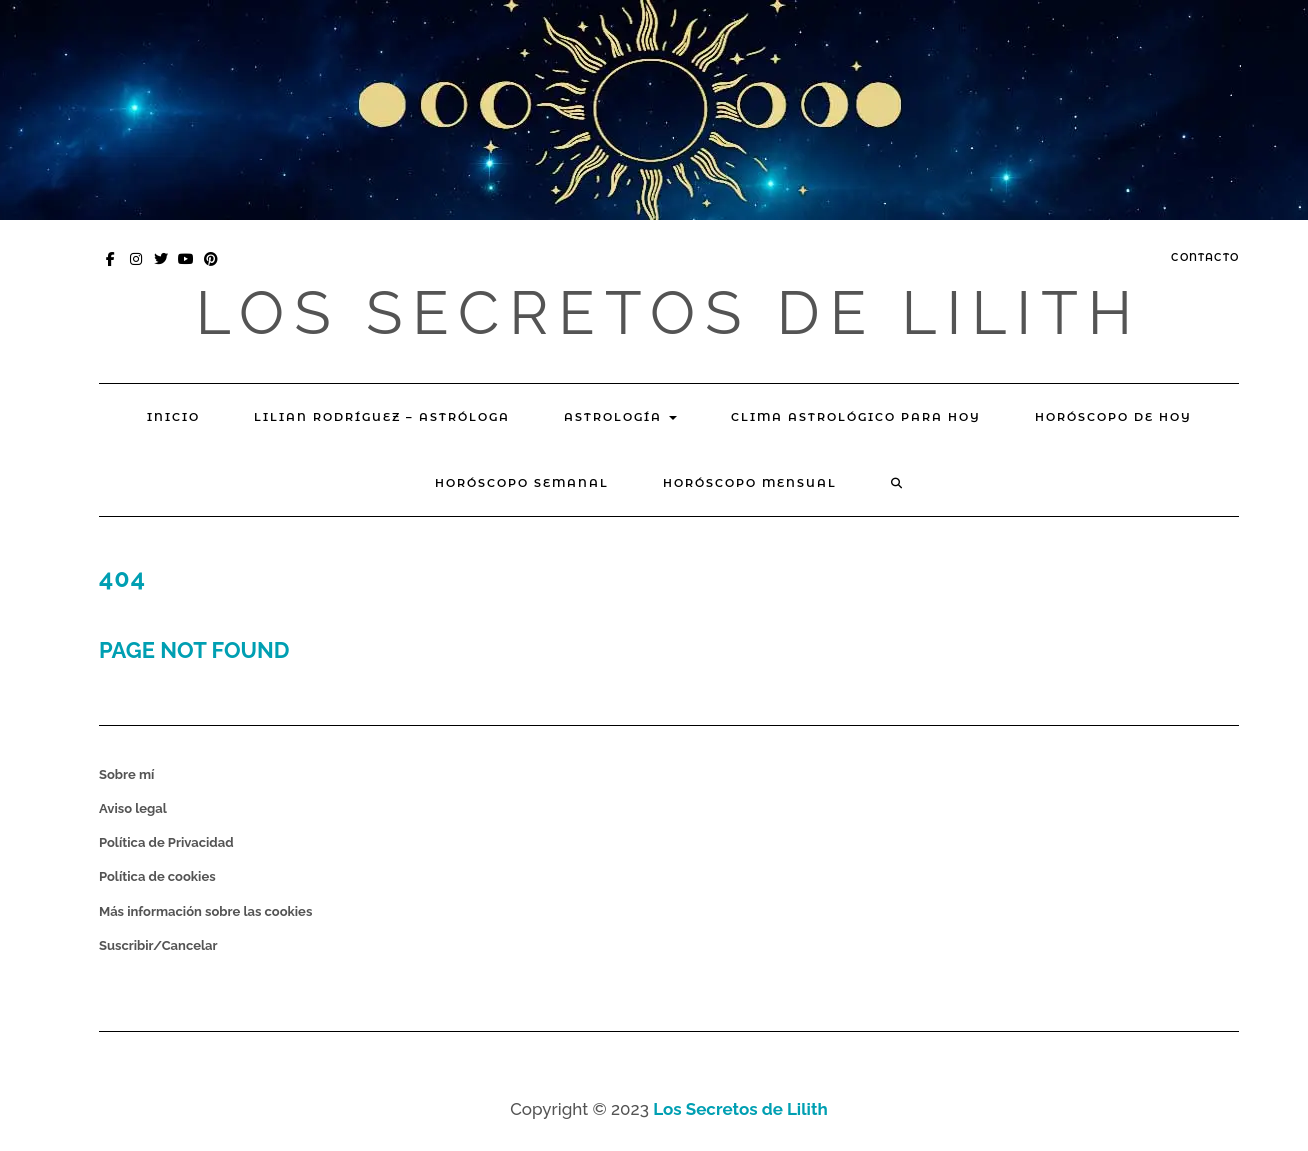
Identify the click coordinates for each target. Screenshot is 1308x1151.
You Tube (186, 268)
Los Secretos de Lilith (669, 313)
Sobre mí (126, 774)
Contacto (1205, 257)
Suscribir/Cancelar (158, 945)
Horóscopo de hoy (1113, 417)
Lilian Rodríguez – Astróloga (382, 417)
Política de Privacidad (166, 842)
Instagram (136, 268)
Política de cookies (157, 876)
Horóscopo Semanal (522, 483)
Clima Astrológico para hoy (856, 417)
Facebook (111, 268)
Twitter (161, 268)
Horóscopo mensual (750, 483)
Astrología (620, 417)
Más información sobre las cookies (205, 911)
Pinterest (211, 268)
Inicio (173, 417)
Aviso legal (133, 808)
